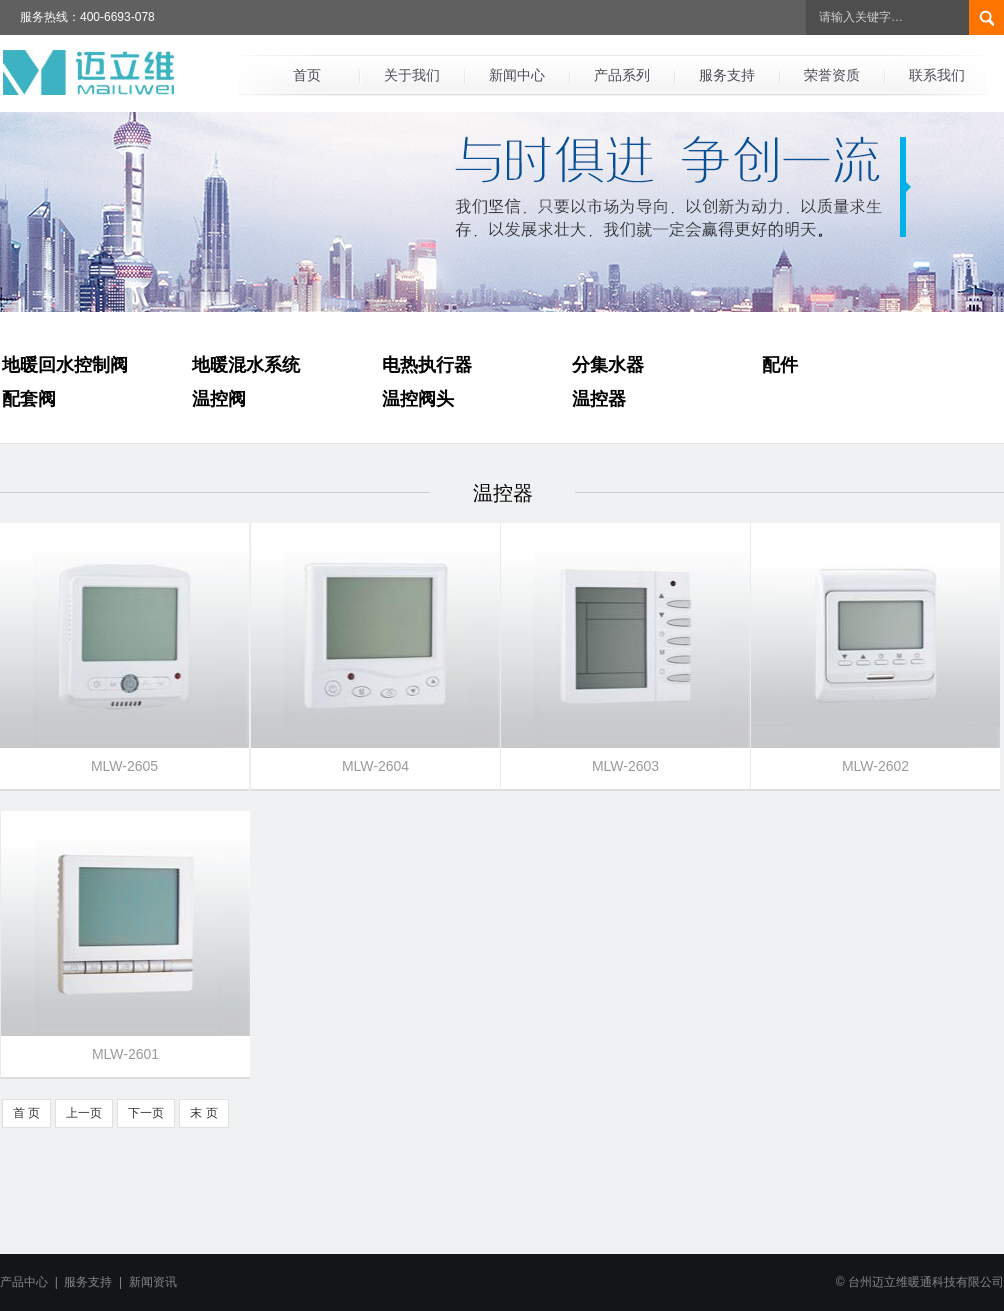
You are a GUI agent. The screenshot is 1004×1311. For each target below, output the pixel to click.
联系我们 (937, 75)
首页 (307, 75)
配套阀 (29, 399)
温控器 (599, 399)
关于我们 (412, 75)
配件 (780, 365)
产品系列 (622, 75)
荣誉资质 (832, 75)
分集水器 (608, 365)
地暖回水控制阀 (65, 365)
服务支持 (727, 75)
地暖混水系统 (246, 365)
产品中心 (24, 1282)
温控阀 (219, 399)
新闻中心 (517, 75)
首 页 (26, 1113)
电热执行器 (427, 365)
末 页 (203, 1113)
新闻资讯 (153, 1282)
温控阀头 (418, 399)
